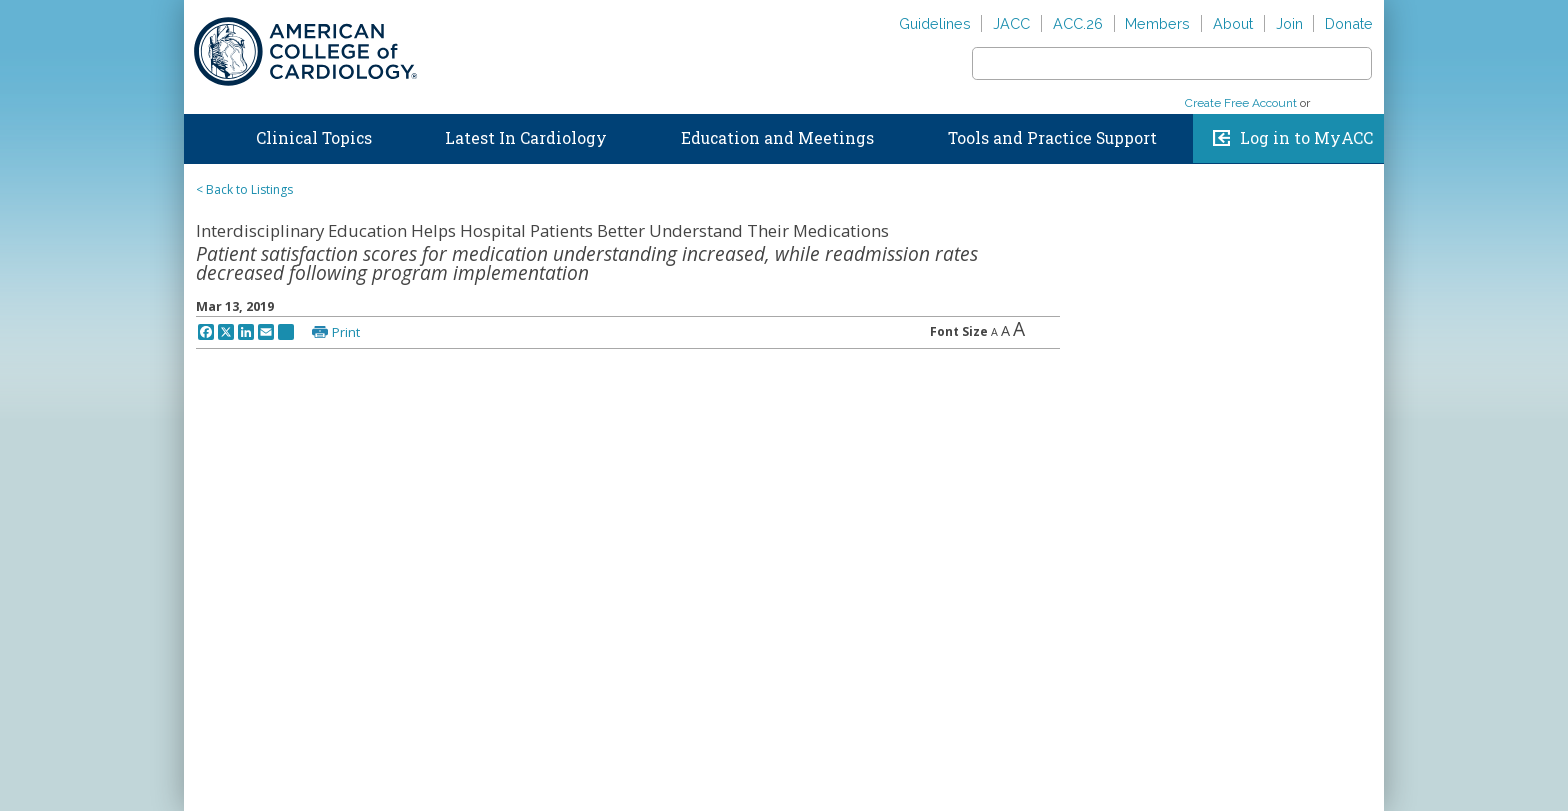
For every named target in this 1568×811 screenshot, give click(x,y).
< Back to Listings (244, 189)
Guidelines (935, 23)
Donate (1349, 23)
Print (346, 332)
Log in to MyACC (1306, 138)
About (1233, 23)
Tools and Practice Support (1052, 138)
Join (1289, 23)
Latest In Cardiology (526, 138)
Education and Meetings (777, 138)
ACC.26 (1078, 23)
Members (1157, 23)
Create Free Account (1241, 103)
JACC (1011, 23)
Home (203, 134)
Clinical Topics (314, 138)
